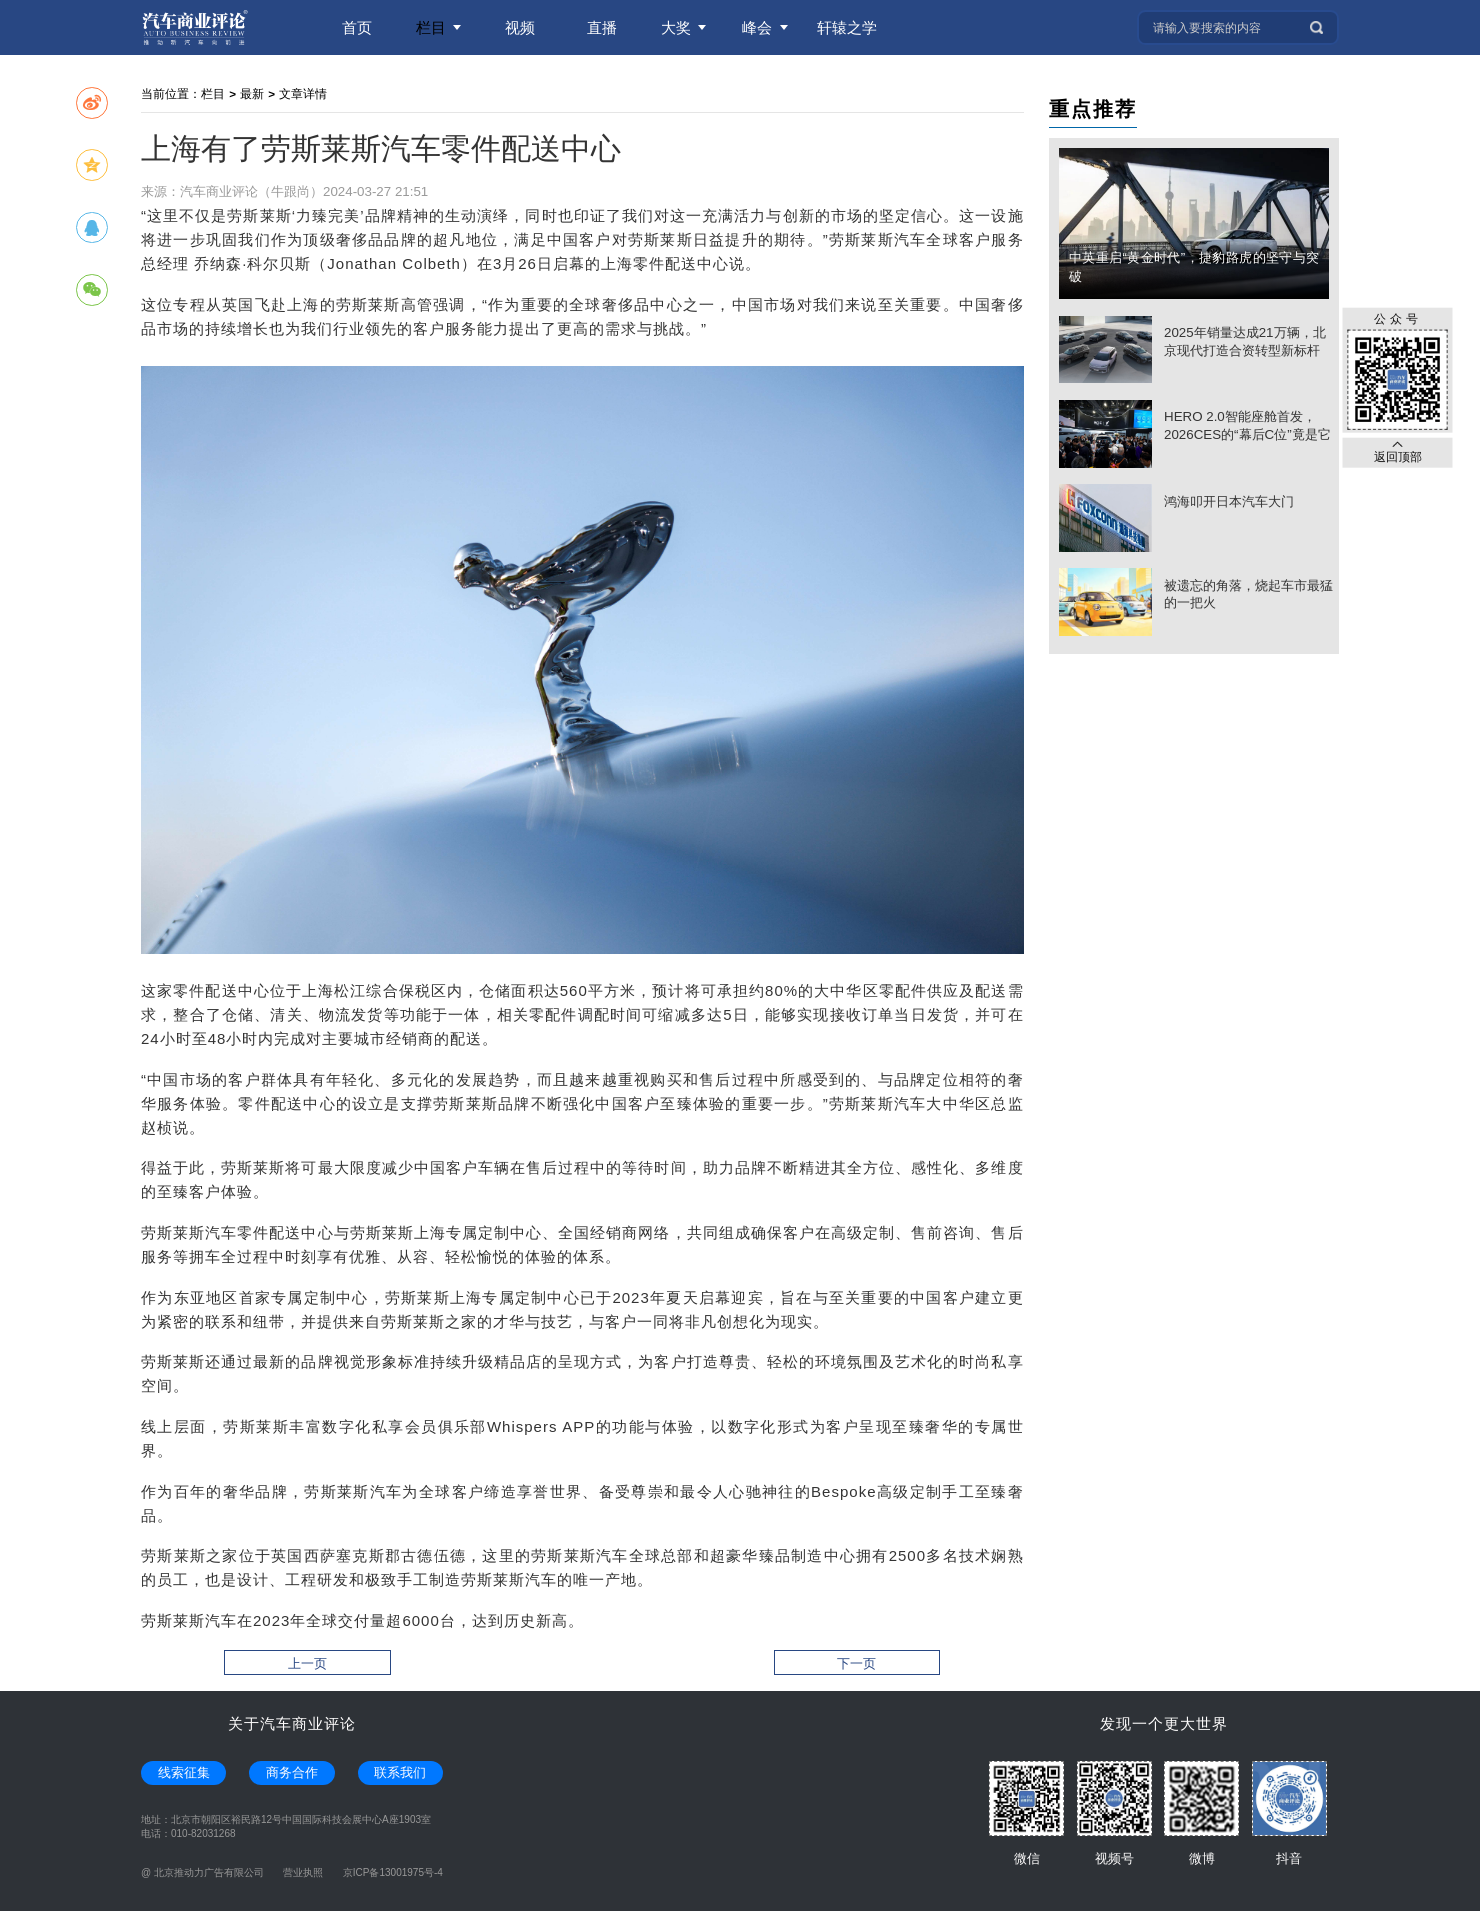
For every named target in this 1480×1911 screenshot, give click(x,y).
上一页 (307, 1663)
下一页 (856, 1663)
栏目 (213, 94)
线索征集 (184, 1772)
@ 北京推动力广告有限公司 (202, 1872)
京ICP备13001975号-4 (393, 1872)
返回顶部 (1398, 451)
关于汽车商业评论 (292, 1723)
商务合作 (292, 1772)
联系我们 (400, 1772)
